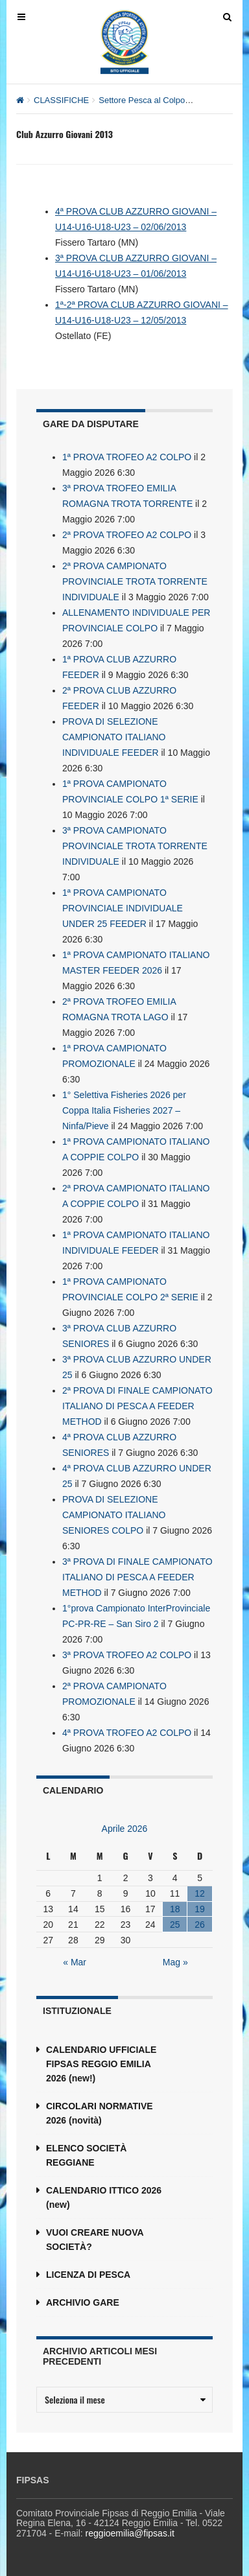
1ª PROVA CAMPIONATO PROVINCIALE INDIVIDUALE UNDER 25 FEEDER (122, 908)
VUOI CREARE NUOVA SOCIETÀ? (94, 2239)
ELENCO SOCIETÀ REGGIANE (86, 2155)
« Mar (74, 1962)
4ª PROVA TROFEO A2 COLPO (126, 1732)
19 (200, 1909)
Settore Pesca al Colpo (142, 100)
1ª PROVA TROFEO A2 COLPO (126, 457)
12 (200, 1893)
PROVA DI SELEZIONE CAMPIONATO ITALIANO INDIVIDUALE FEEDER (113, 737)
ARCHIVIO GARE (82, 2302)
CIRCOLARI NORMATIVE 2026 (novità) (99, 2113)
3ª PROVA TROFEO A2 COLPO (126, 1655)
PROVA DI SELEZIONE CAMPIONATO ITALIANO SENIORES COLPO (113, 1515)
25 (175, 1924)
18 (175, 1909)
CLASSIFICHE (61, 100)
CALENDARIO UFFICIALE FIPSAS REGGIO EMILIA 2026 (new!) (101, 2063)
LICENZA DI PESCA (88, 2274)
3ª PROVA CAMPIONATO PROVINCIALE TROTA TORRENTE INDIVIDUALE (135, 846)
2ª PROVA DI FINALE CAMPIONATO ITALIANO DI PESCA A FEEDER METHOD (137, 1406)
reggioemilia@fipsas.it (130, 2533)
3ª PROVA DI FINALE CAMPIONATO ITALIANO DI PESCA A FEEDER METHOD (137, 1577)
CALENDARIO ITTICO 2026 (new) (103, 2197)
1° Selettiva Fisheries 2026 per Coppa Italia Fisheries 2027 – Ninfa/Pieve (124, 1110)
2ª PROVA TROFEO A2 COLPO (126, 535)
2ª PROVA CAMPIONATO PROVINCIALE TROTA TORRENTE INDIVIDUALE (135, 581)
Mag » (175, 1962)
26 (200, 1924)
